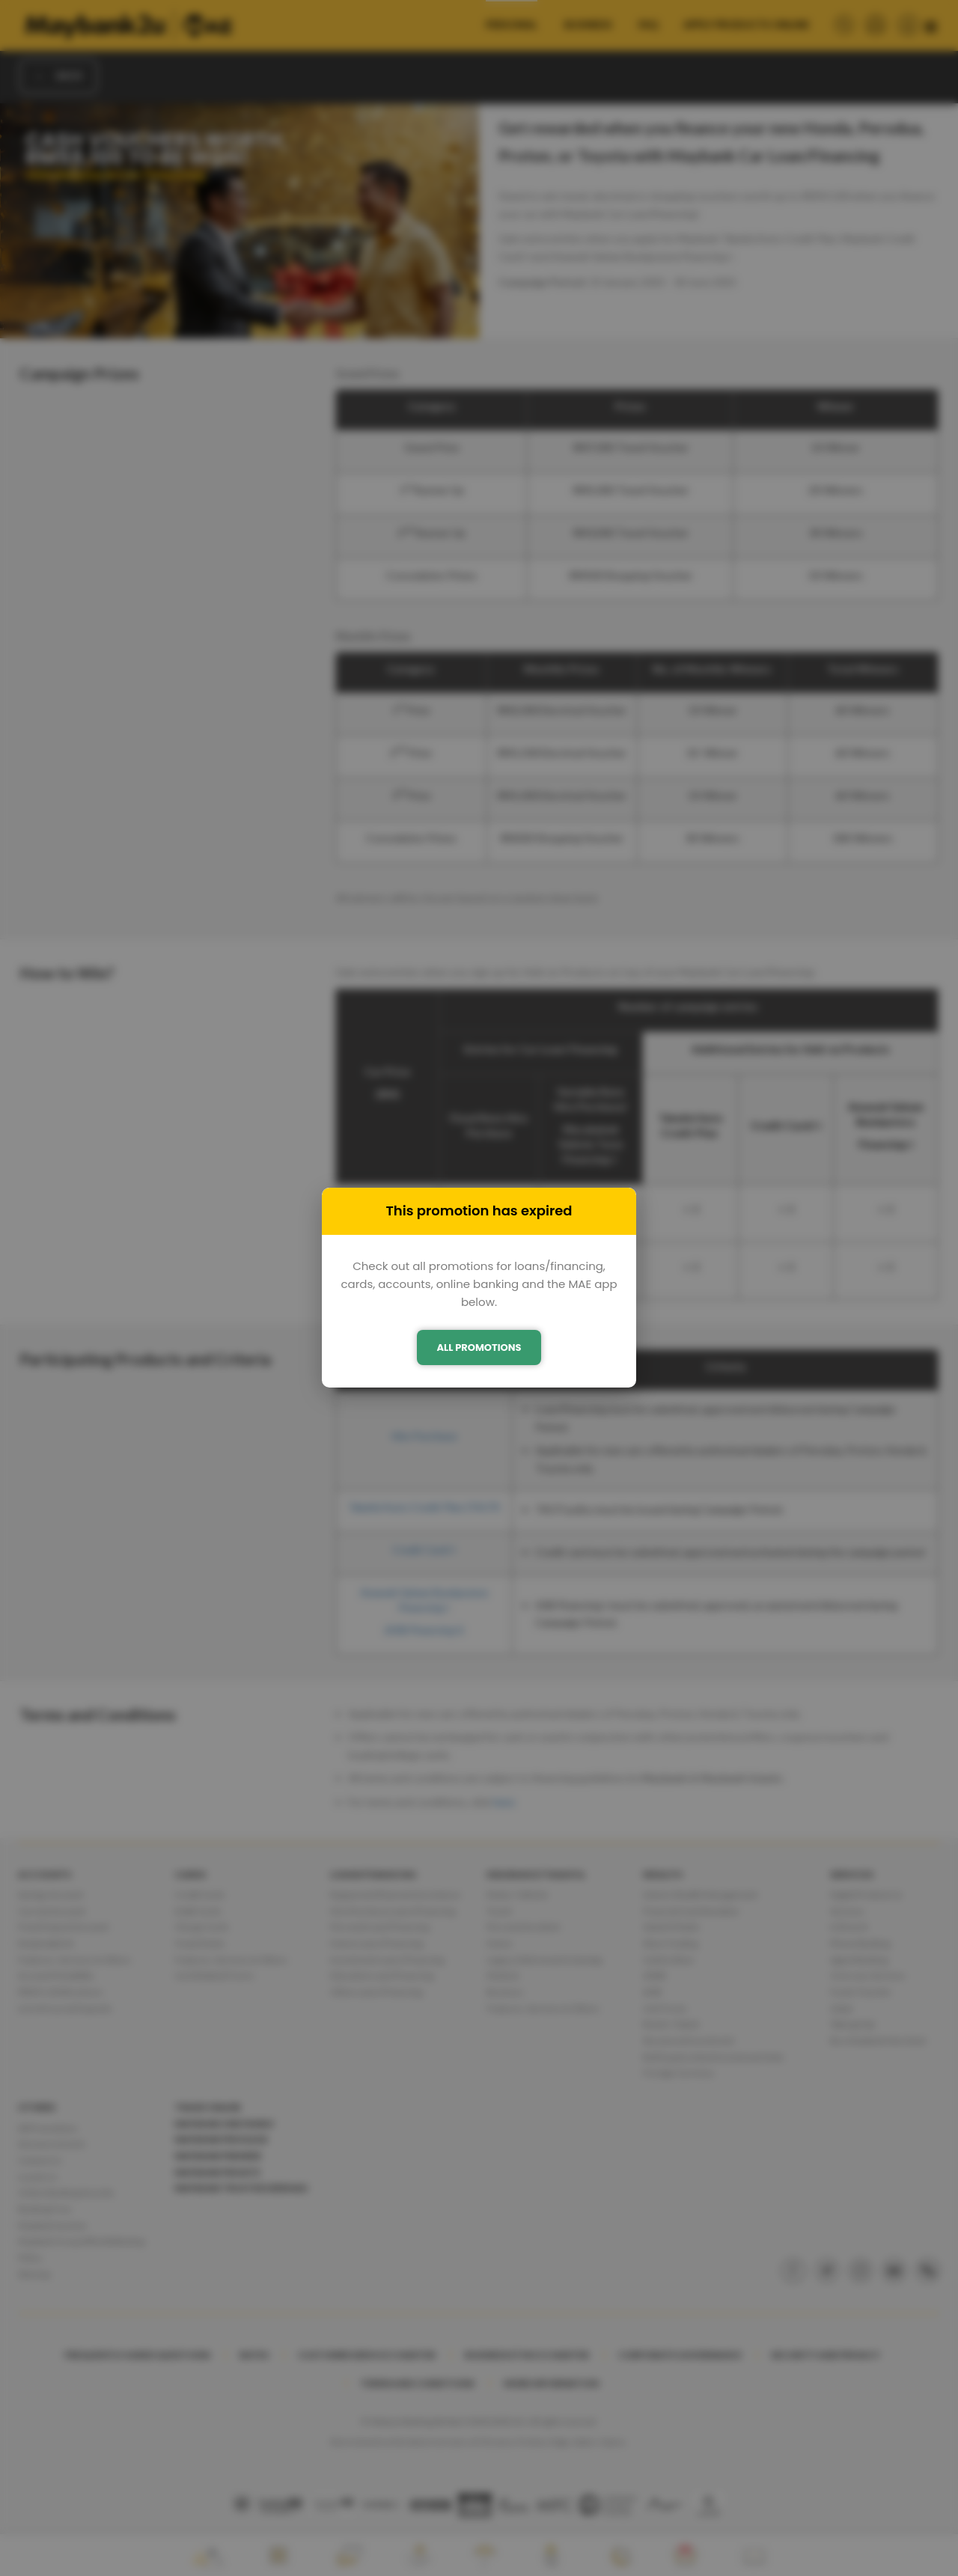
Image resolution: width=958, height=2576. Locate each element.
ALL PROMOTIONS (478, 1347)
